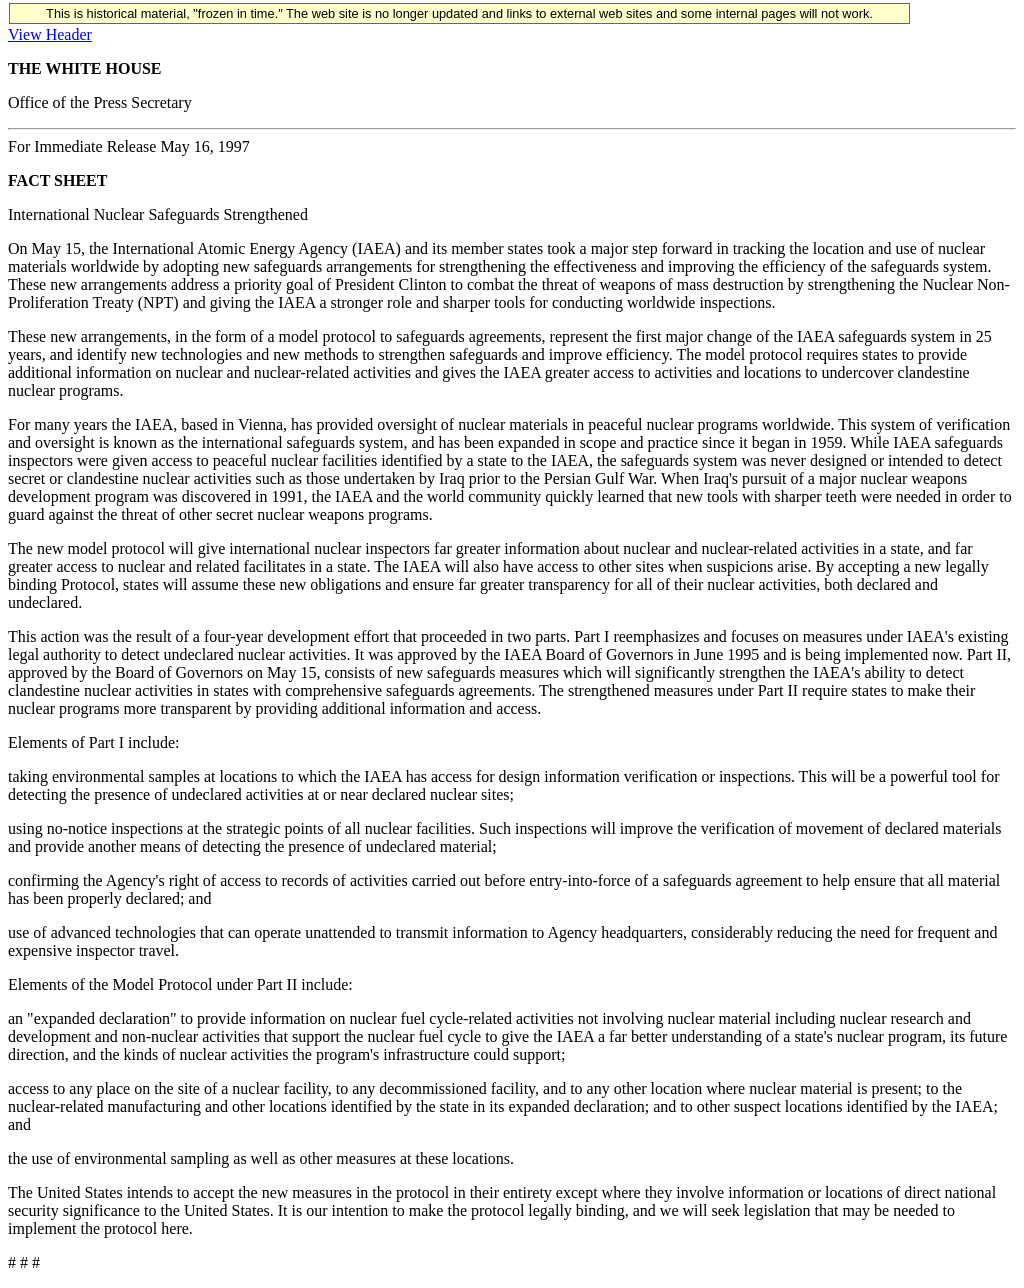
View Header (50, 34)
